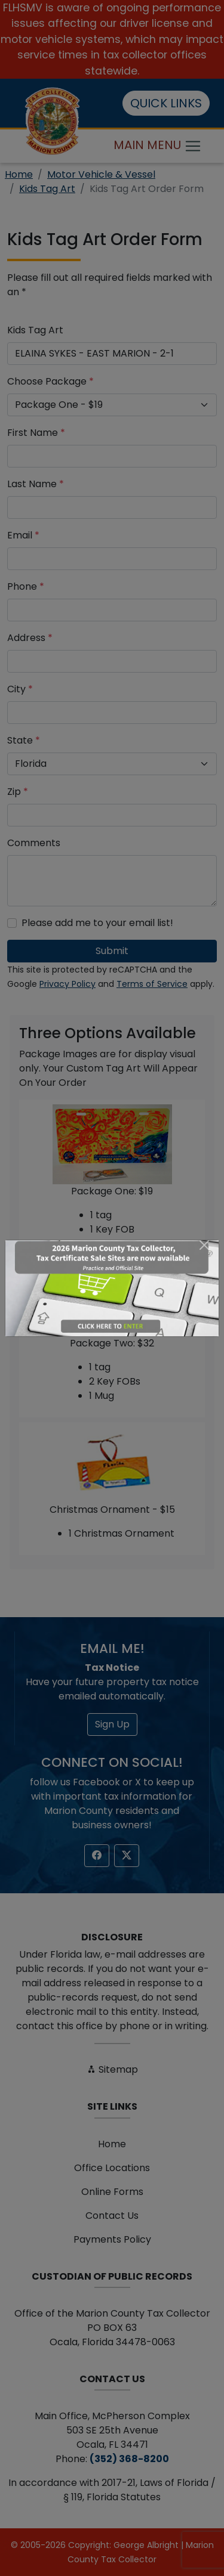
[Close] (204, 1245)
